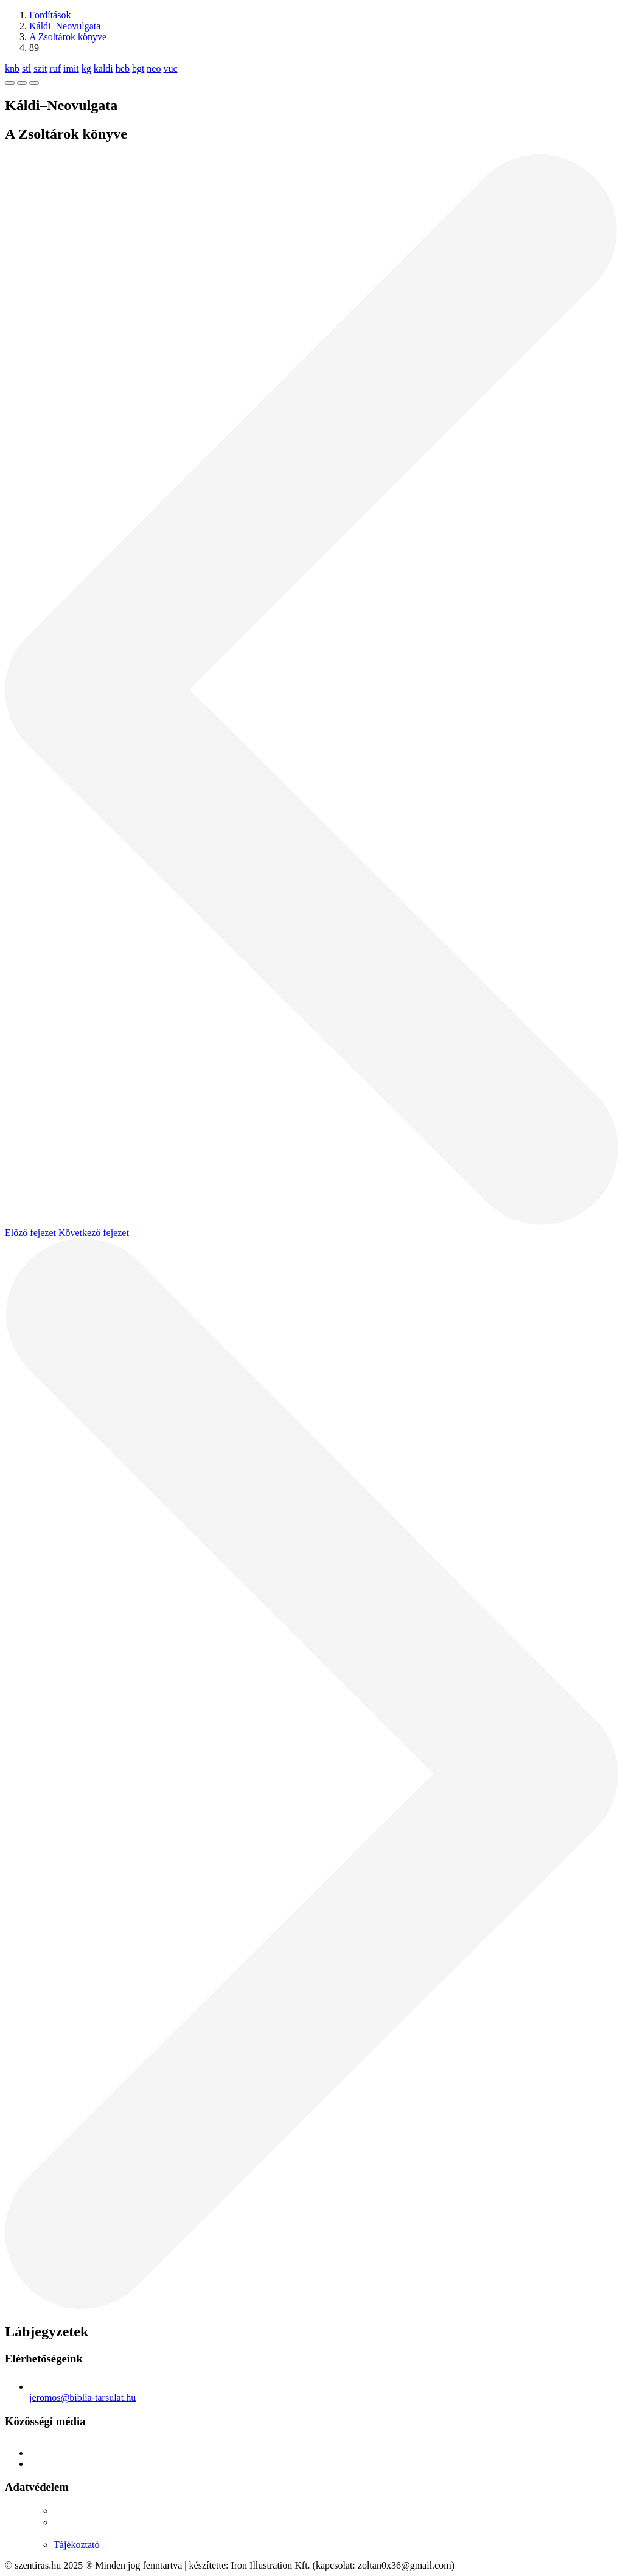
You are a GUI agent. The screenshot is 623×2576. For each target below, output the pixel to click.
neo (154, 68)
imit (71, 68)
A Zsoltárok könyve (67, 37)
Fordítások (50, 15)
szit (40, 68)
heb (123, 68)
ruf (55, 68)
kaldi (103, 68)
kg (86, 68)
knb (12, 68)
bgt (138, 68)
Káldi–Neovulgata (64, 26)
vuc (170, 68)
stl (26, 68)
